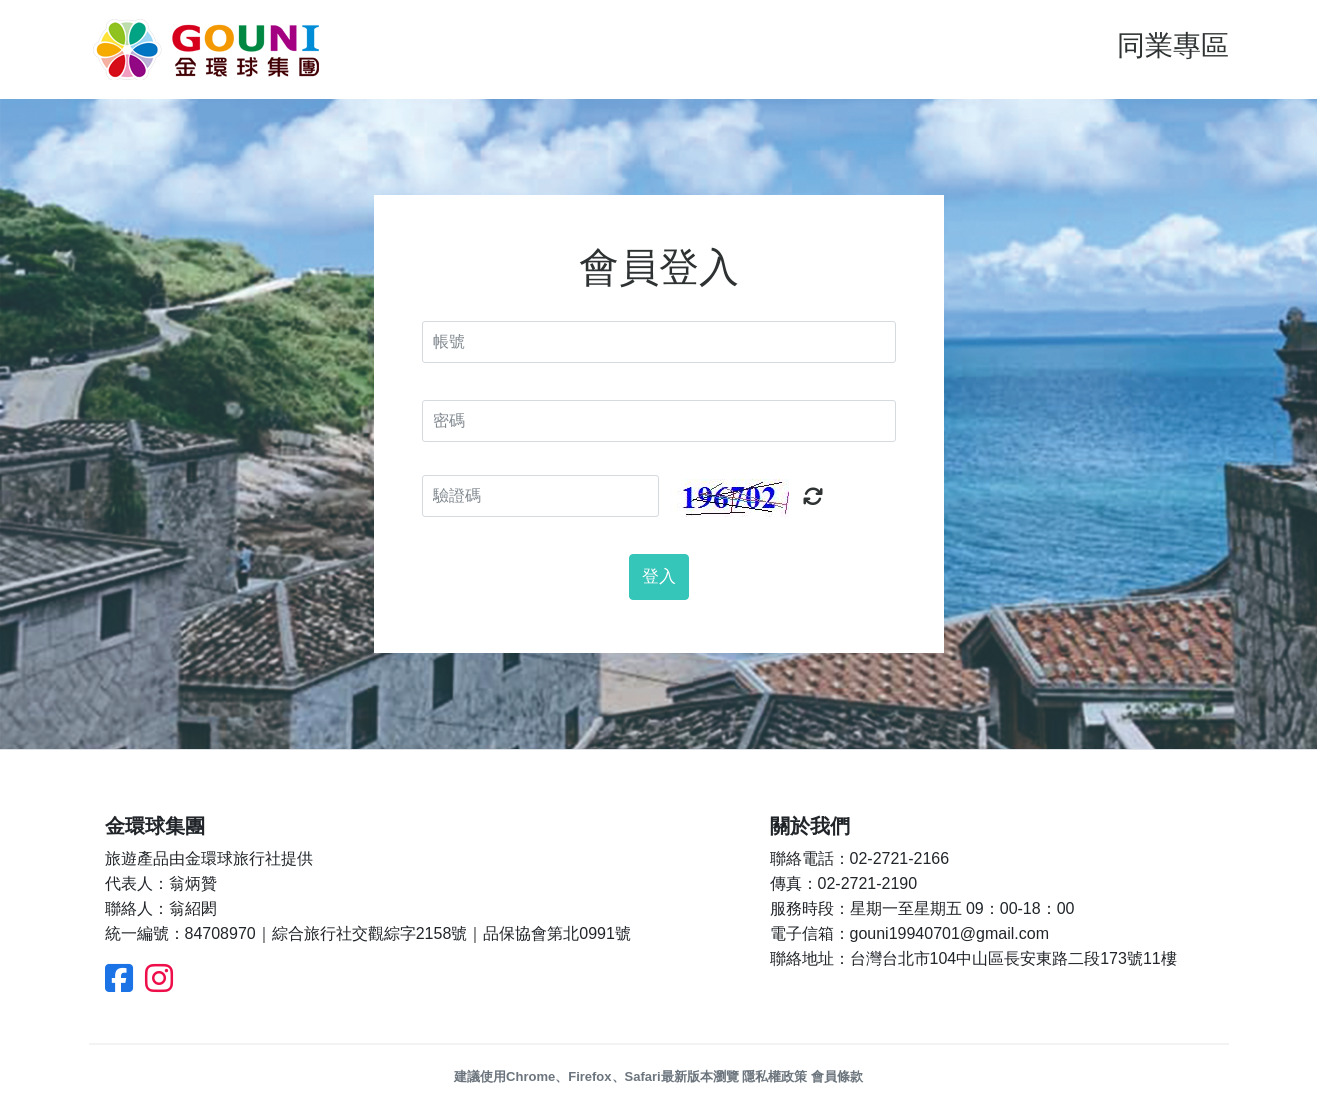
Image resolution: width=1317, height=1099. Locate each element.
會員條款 (837, 1076)
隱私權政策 (774, 1076)
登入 (659, 576)
